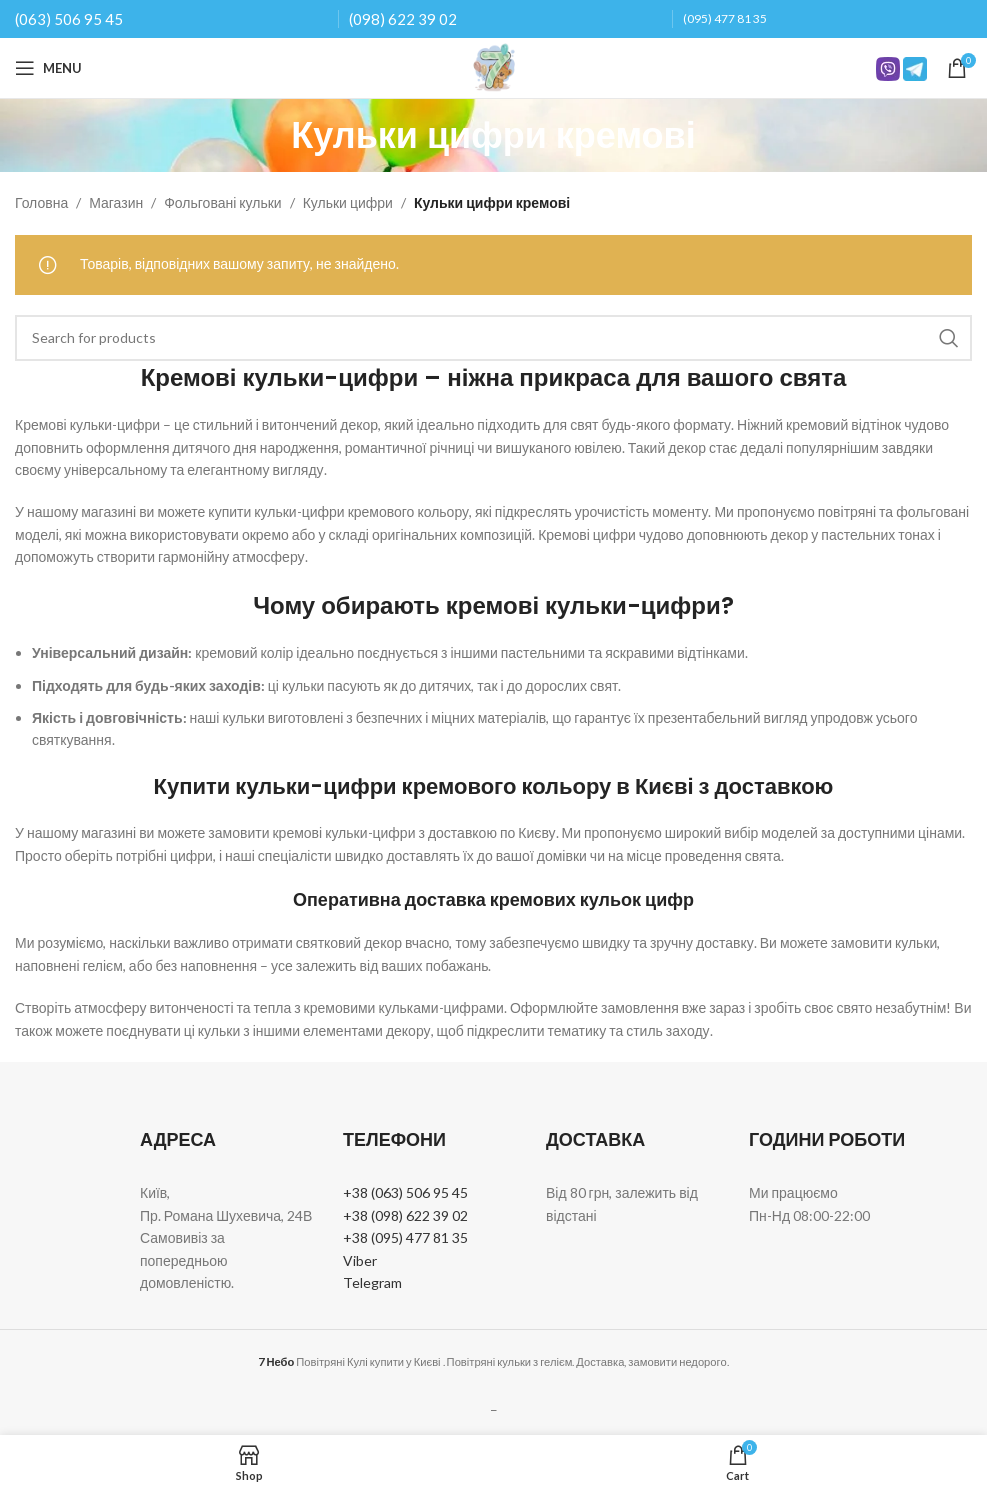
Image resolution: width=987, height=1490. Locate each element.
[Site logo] (494, 66)
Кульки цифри (348, 202)
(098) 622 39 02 (403, 19)
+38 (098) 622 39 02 (405, 1215)
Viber (360, 1260)
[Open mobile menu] (48, 68)
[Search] (493, 338)
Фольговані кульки (222, 202)
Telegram (372, 1282)
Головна (41, 202)
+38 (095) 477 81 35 (405, 1237)
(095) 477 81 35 (725, 18)
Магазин (116, 202)
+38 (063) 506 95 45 (405, 1192)
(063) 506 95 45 (69, 19)
